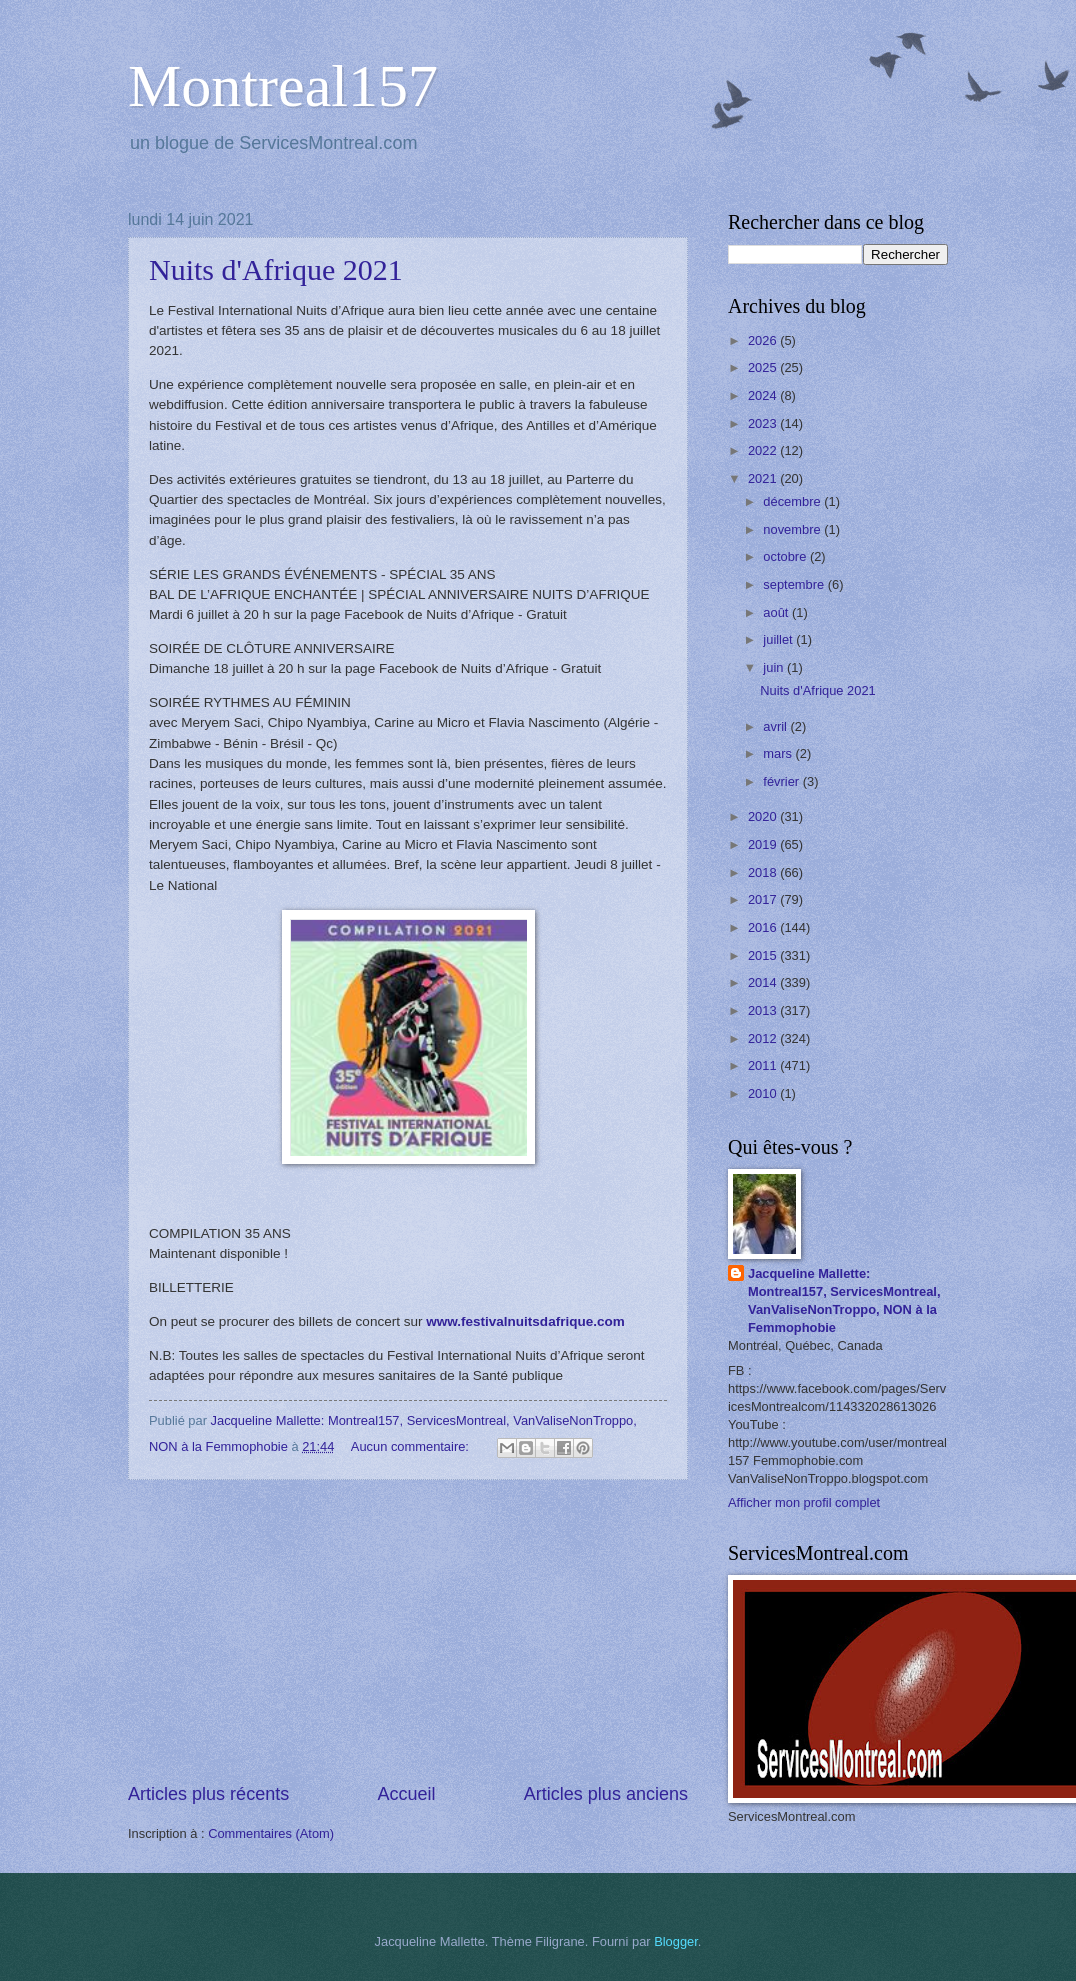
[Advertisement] (408, 1631)
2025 (764, 367)
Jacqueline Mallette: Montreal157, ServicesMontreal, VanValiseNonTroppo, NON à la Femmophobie (844, 1300)
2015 (764, 955)
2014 (764, 982)
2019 (764, 844)
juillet (779, 639)
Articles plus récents (208, 1794)
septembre (795, 584)
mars (779, 753)
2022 (764, 450)
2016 (764, 927)
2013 (764, 1010)
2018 (764, 872)
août (777, 612)
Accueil (406, 1794)
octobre (786, 556)
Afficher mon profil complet (804, 1502)
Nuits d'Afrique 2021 (276, 269)
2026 (764, 340)
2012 (764, 1038)
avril (776, 726)
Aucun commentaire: (412, 1446)
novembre (793, 529)
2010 (764, 1093)
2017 (764, 899)
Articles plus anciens (606, 1794)
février (782, 781)
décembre (793, 501)
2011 (764, 1065)
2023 (764, 423)
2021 (764, 478)
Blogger (676, 1941)
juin (775, 667)
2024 (764, 395)
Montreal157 (283, 86)
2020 (764, 816)
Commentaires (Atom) (271, 1833)
